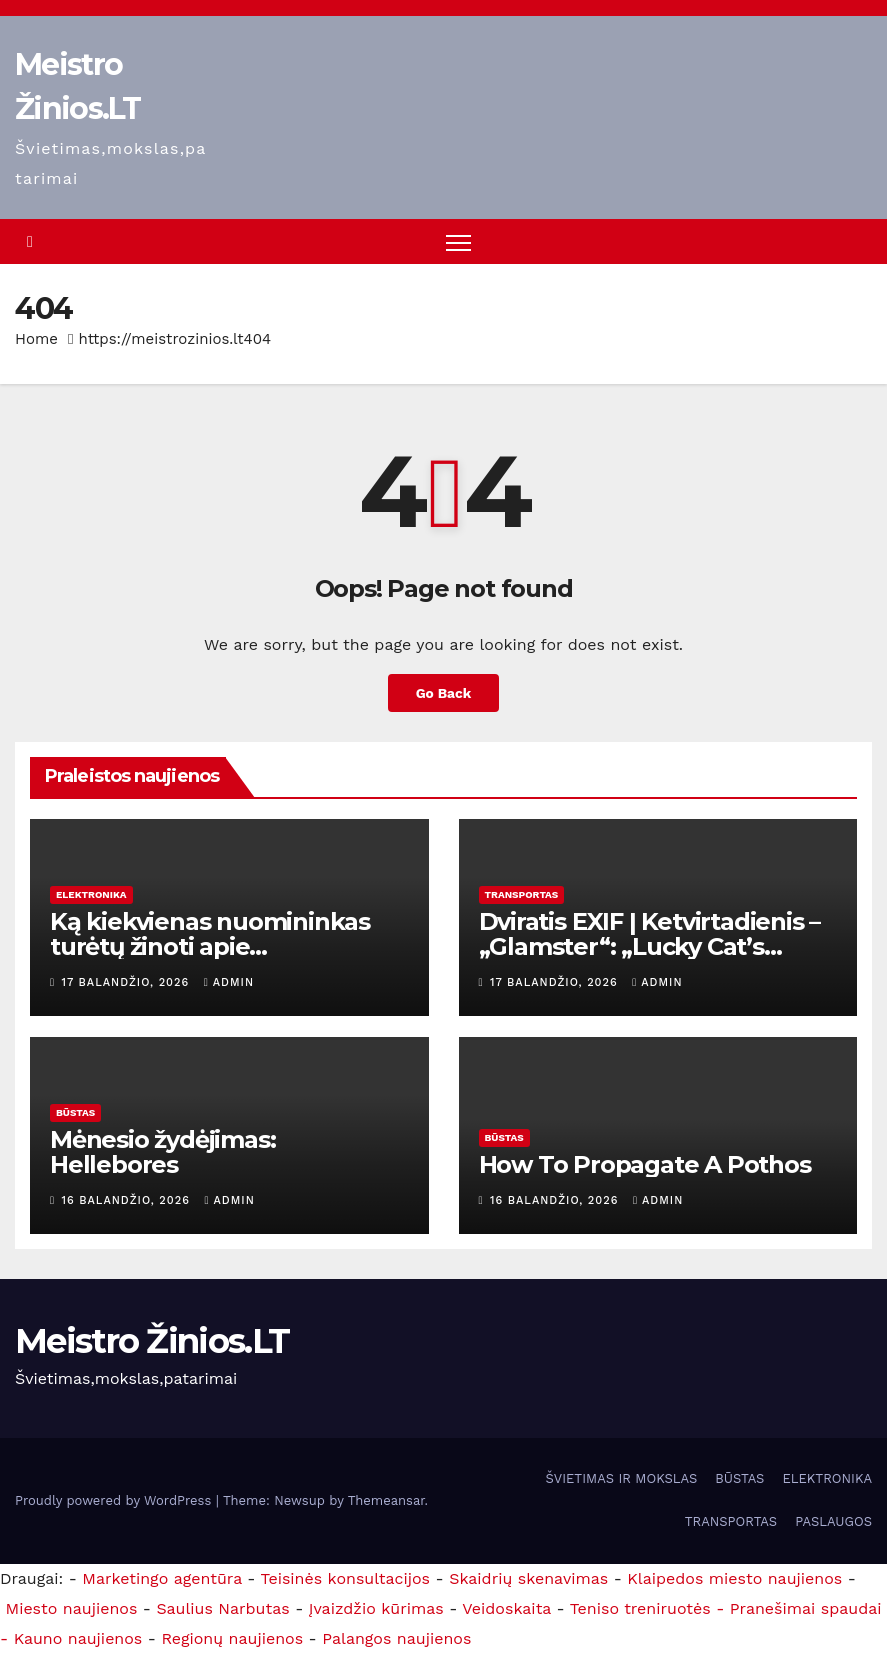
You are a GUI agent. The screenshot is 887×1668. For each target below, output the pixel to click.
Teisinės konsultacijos (346, 1578)
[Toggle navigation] (458, 242)
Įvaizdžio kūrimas (376, 1608)
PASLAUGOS (833, 1522)
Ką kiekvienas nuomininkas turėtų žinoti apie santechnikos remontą (210, 946)
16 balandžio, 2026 (128, 1201)
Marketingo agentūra (162, 1578)
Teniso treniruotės (640, 1608)
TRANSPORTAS (522, 894)
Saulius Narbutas (222, 1608)
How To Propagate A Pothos (645, 1165)
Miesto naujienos (71, 1608)
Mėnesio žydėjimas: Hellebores (162, 1153)
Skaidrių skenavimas (528, 1578)
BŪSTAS (75, 1113)
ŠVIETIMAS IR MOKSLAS (622, 1479)
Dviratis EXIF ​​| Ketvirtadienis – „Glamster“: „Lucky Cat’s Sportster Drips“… (650, 946)
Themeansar (386, 1500)
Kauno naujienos (78, 1638)
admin (229, 982)
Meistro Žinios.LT (152, 1342)
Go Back (443, 693)
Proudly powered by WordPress (115, 1500)
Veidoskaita (506, 1608)
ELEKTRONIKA (91, 894)
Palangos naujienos (396, 1638)
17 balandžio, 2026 (128, 982)
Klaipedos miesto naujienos (734, 1578)
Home (36, 340)
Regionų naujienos (232, 1638)
